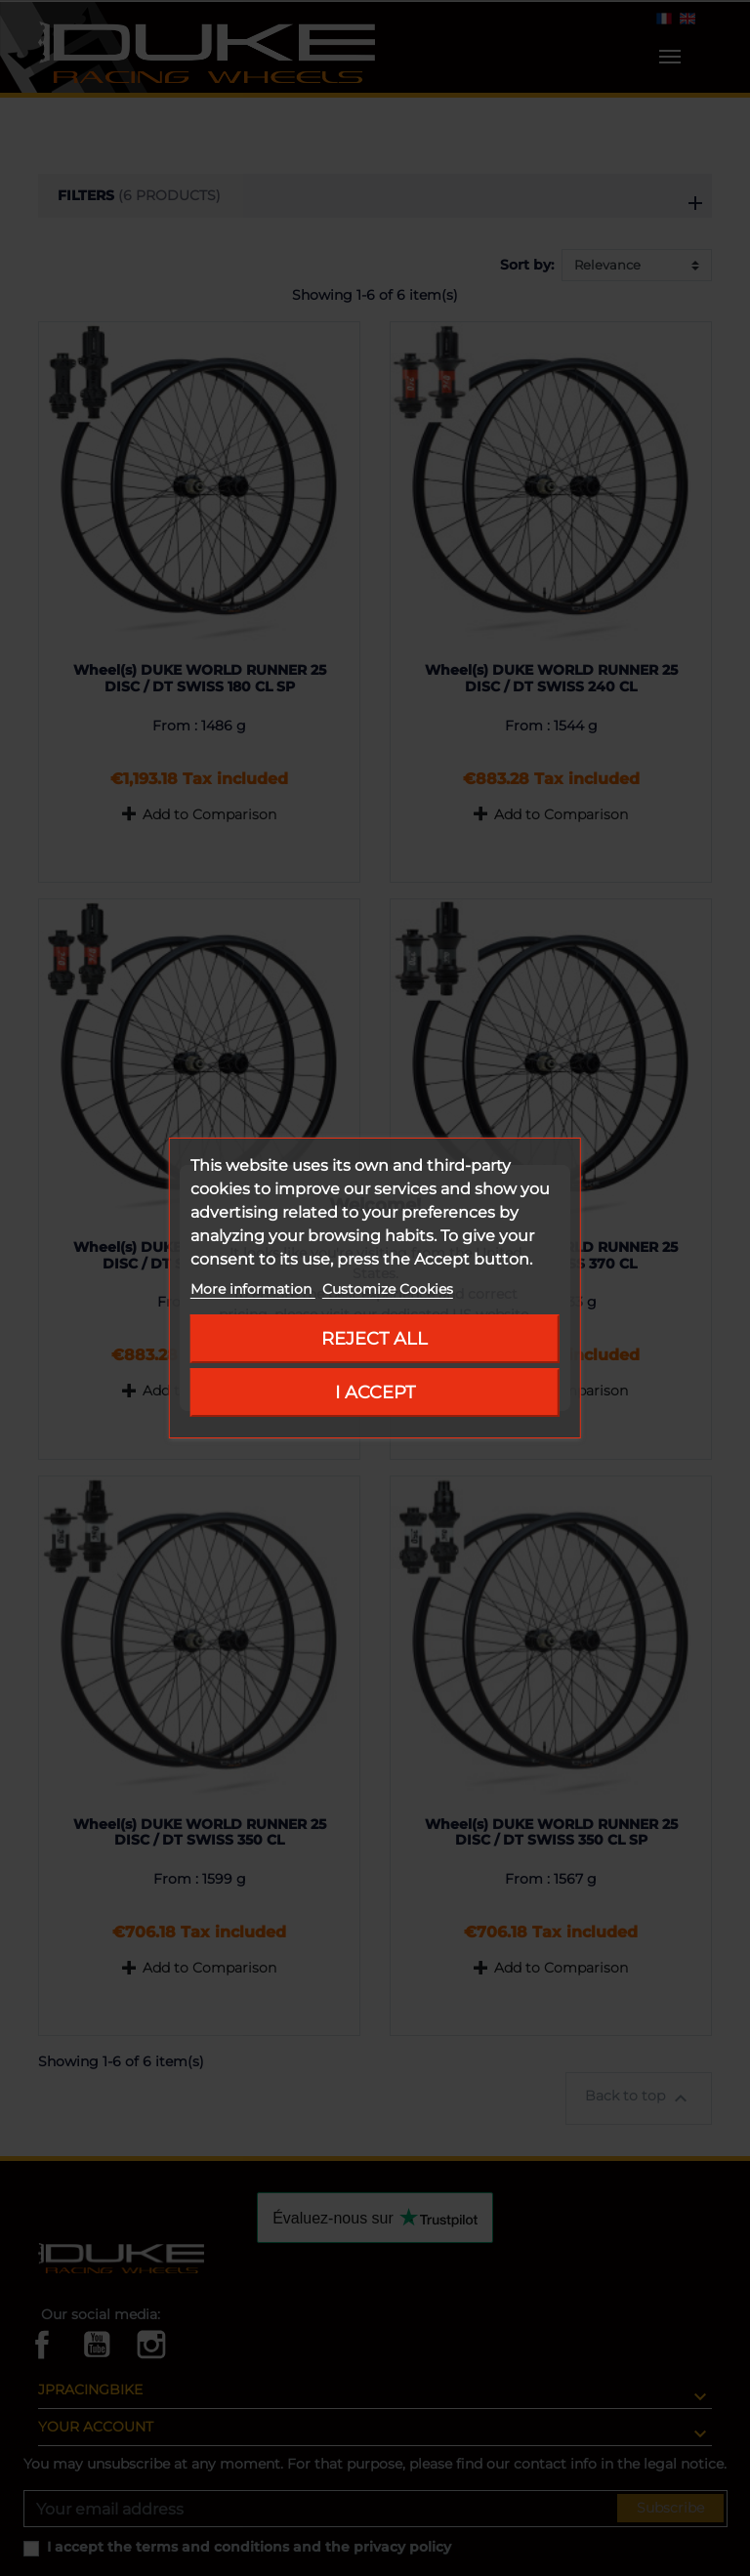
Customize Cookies (387, 1289)
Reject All (374, 1338)
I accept (375, 1392)
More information (252, 1289)
